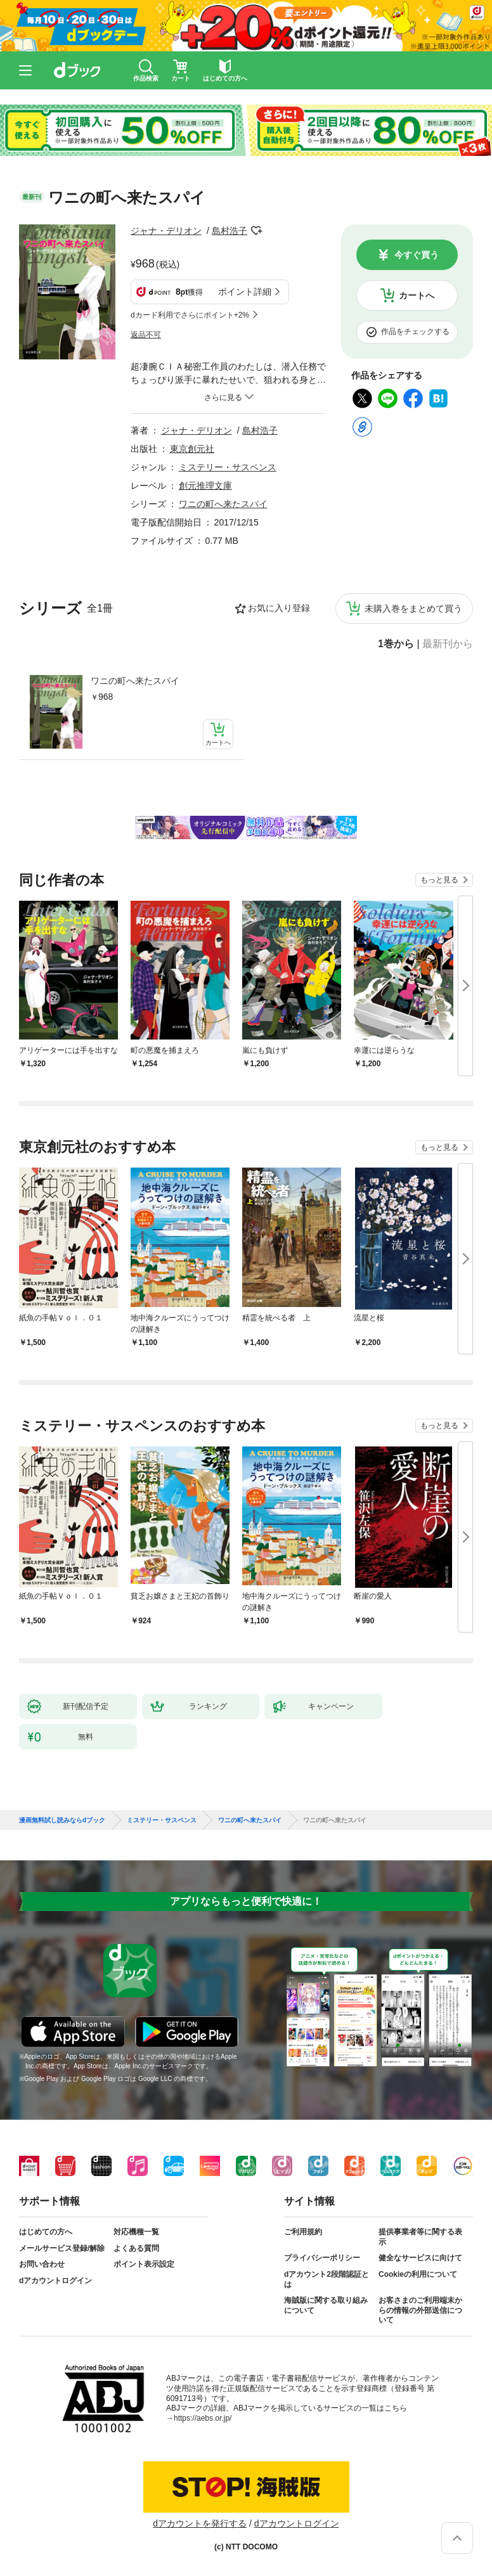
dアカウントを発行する (200, 2523)
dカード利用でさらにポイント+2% (190, 315)
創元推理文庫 (205, 485)
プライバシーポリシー (322, 2257)
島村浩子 (229, 231)
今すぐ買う (416, 255)
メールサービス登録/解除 (62, 2248)
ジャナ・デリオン (166, 231)
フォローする (256, 230)
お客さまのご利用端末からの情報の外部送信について (420, 2310)
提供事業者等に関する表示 (420, 2236)
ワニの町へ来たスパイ (135, 681)
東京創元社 (192, 449)
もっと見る (439, 879)
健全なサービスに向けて (420, 2257)
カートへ (416, 295)
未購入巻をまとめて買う (413, 608)
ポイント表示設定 (143, 2264)
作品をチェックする (415, 331)
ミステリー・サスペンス (227, 467)
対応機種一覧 (136, 2231)
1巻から (396, 644)
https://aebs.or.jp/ (202, 2418)
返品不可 (146, 334)
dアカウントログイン (55, 2280)
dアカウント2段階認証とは (326, 2279)
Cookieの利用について (418, 2274)
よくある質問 (136, 2248)
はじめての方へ (45, 2231)
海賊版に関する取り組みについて (326, 2305)
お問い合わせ (42, 2264)
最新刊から (447, 644)
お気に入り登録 (279, 608)
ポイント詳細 (244, 292)
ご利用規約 (303, 2231)
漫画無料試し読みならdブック (62, 1820)
